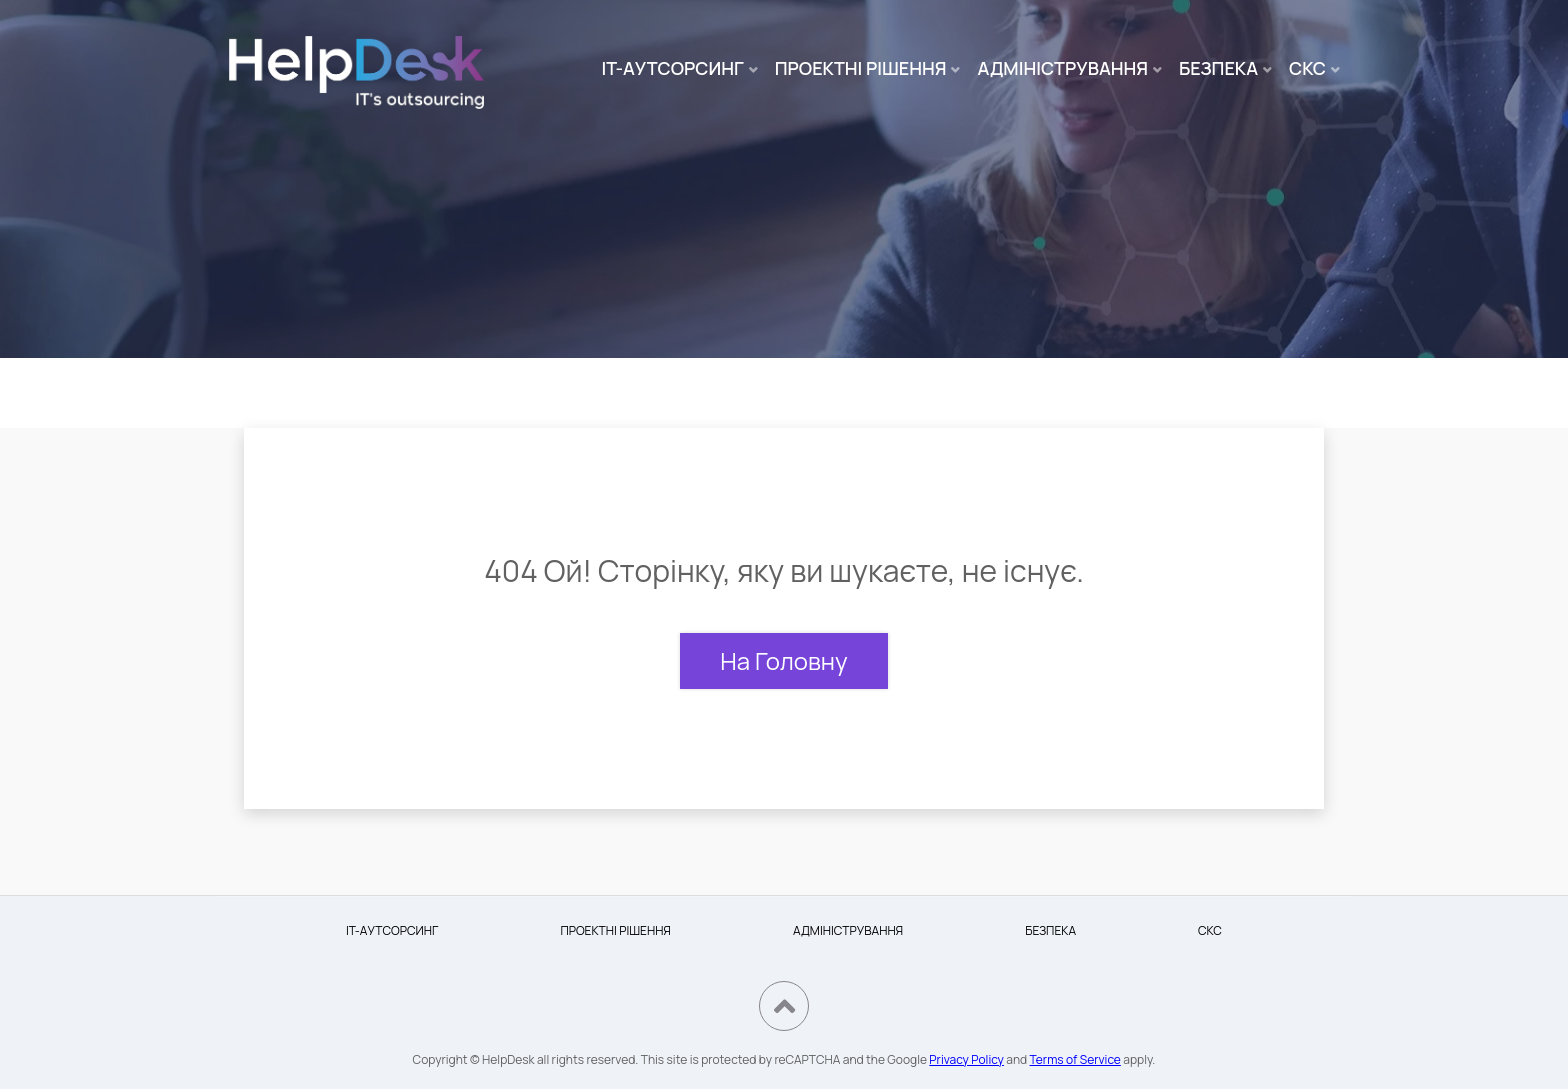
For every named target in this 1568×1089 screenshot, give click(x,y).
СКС (1307, 68)
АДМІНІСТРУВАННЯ (1062, 68)
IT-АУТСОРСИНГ (673, 68)
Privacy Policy (966, 1059)
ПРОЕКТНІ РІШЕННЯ (861, 68)
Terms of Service (1075, 1059)
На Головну (783, 660)
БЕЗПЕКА (1218, 68)
